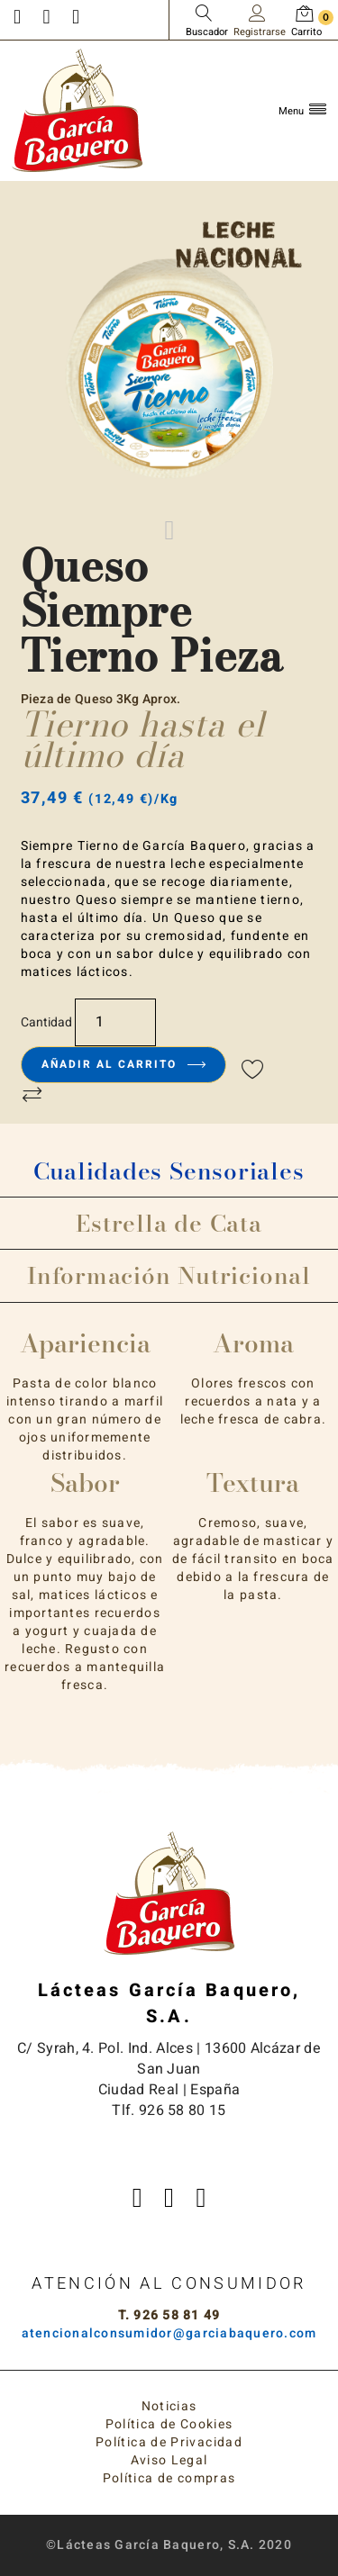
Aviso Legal (169, 2460)
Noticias (169, 2406)
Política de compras (169, 2478)
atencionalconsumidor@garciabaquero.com (169, 2333)
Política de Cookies (169, 2424)
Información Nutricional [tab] (169, 1275)
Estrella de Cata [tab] (168, 1223)
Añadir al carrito (123, 1064)
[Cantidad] (115, 1022)
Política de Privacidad (169, 2442)
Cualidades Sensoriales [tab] (168, 1171)
